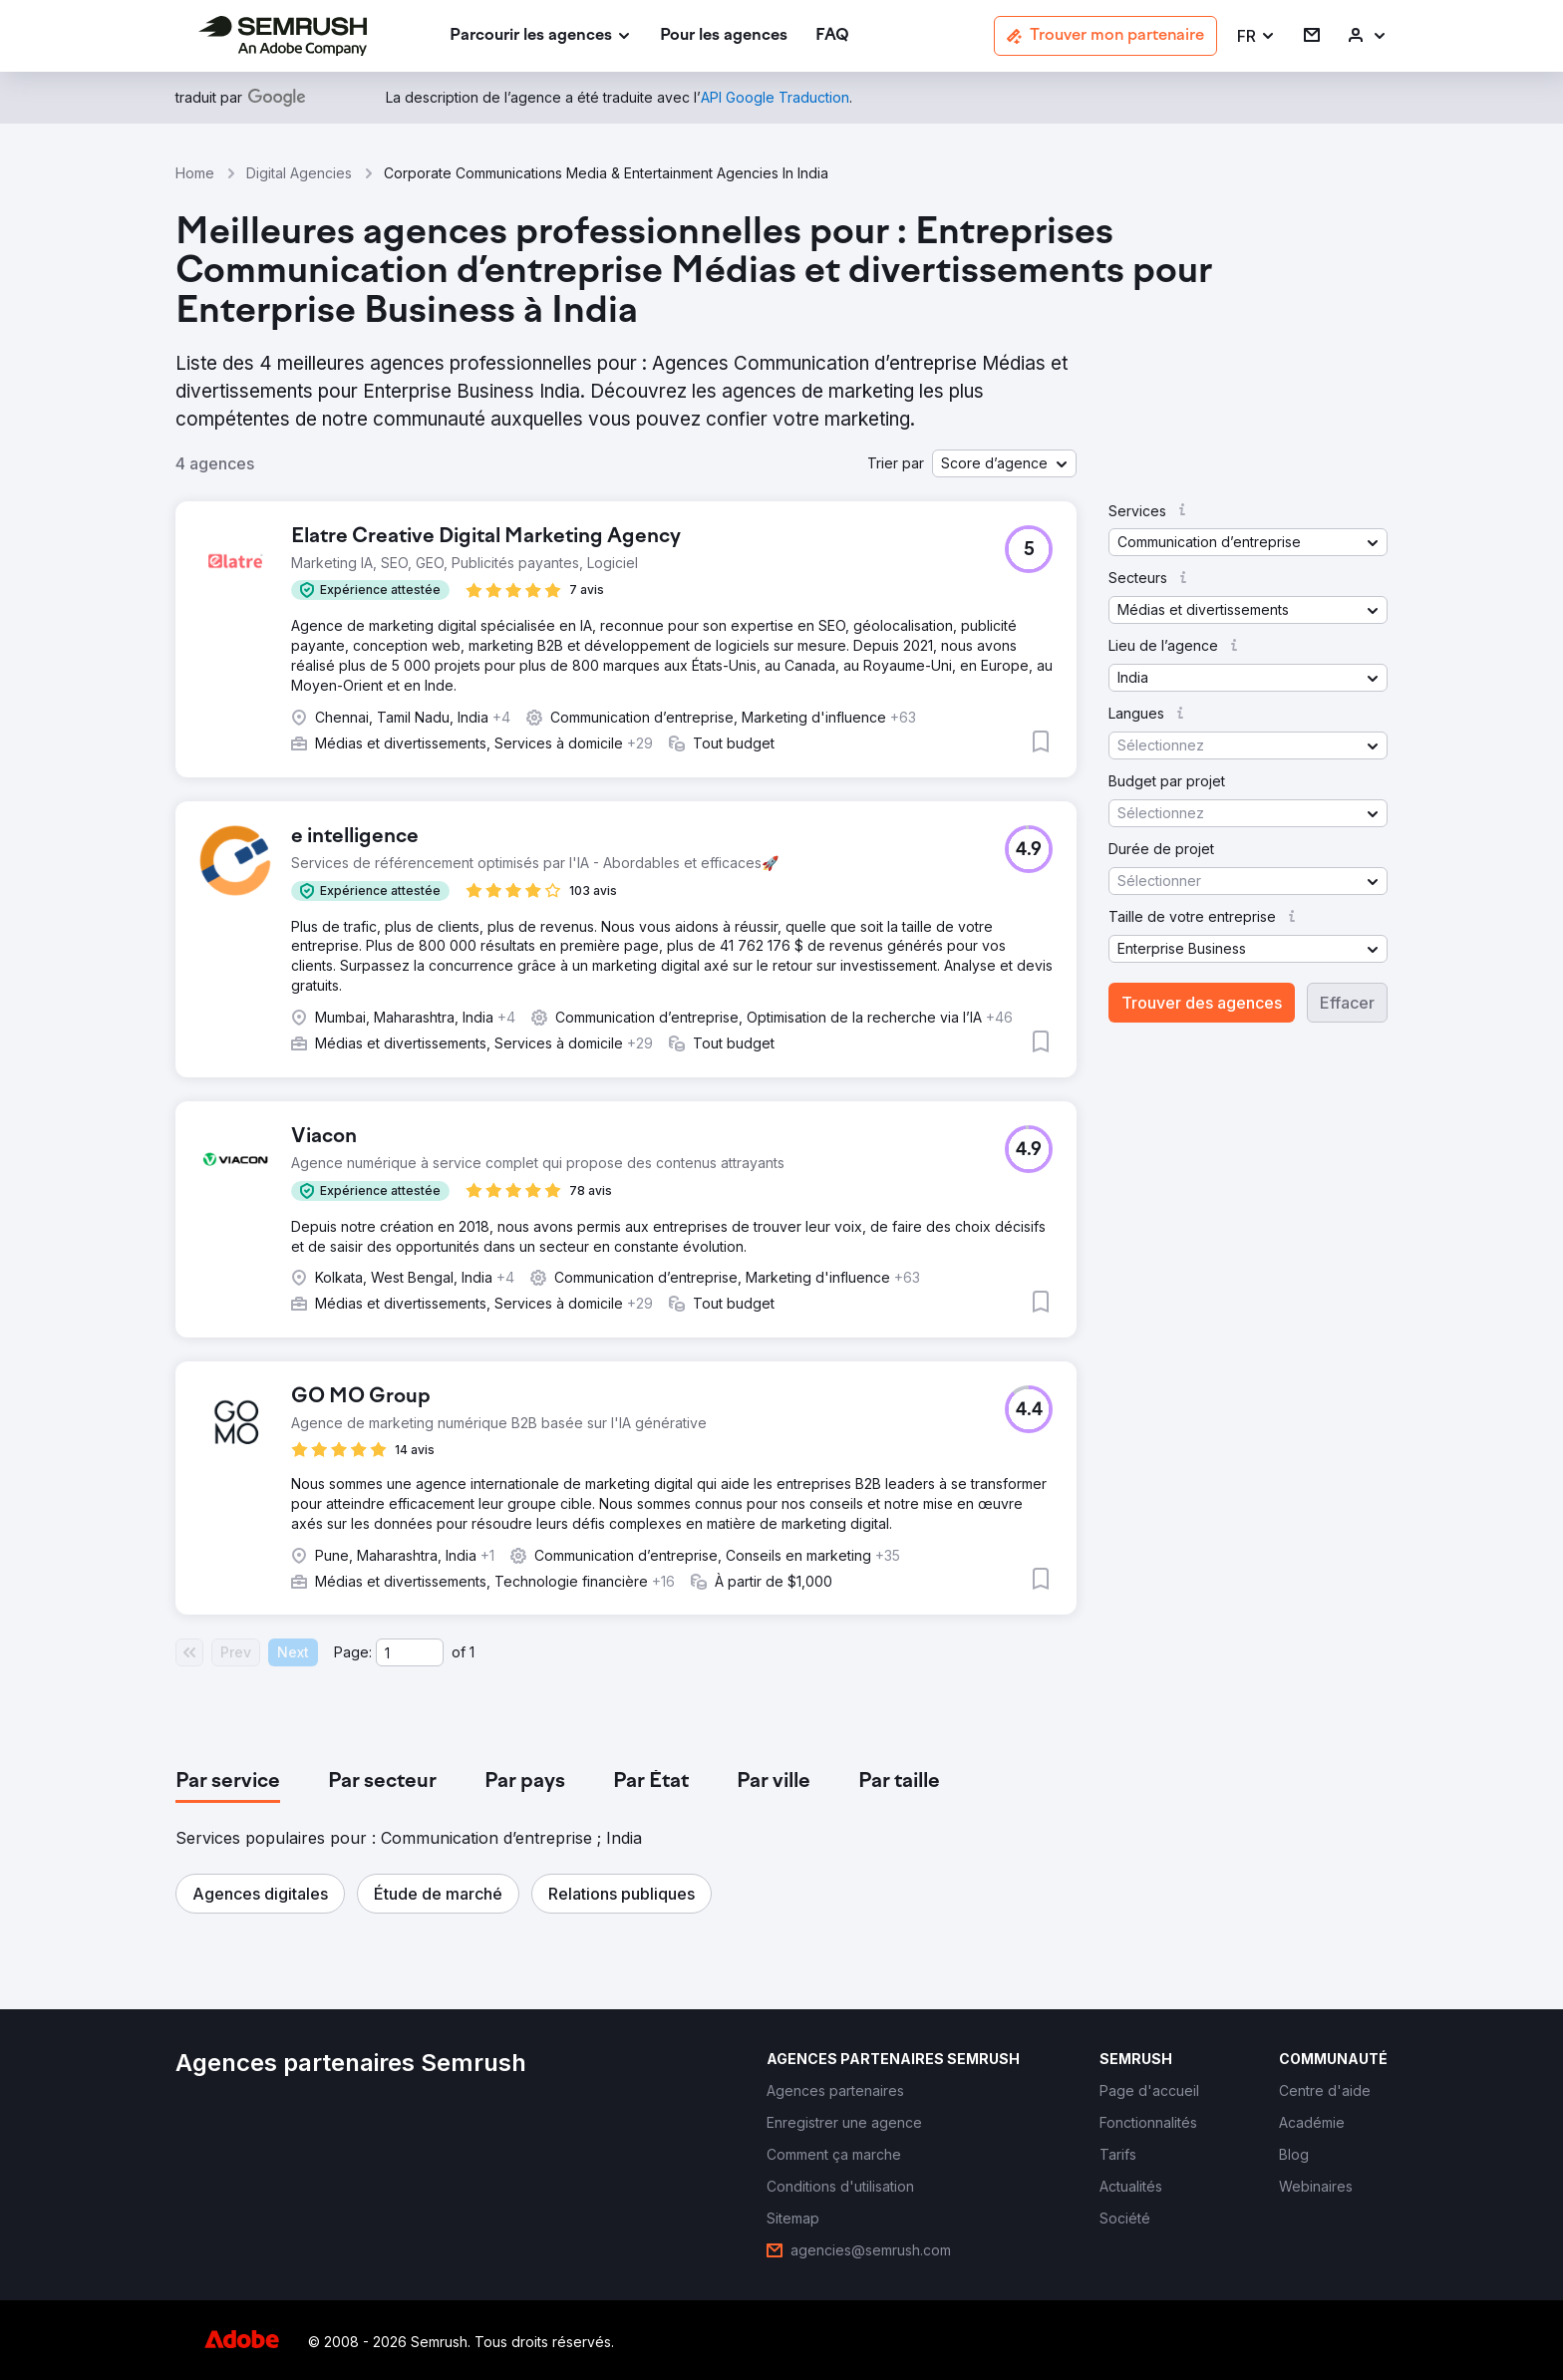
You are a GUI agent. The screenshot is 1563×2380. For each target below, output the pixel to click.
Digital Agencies (299, 172)
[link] (723, 36)
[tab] (227, 1782)
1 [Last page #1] (471, 1651)
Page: (353, 1651)
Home (194, 172)
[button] (1256, 36)
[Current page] (410, 1652)
